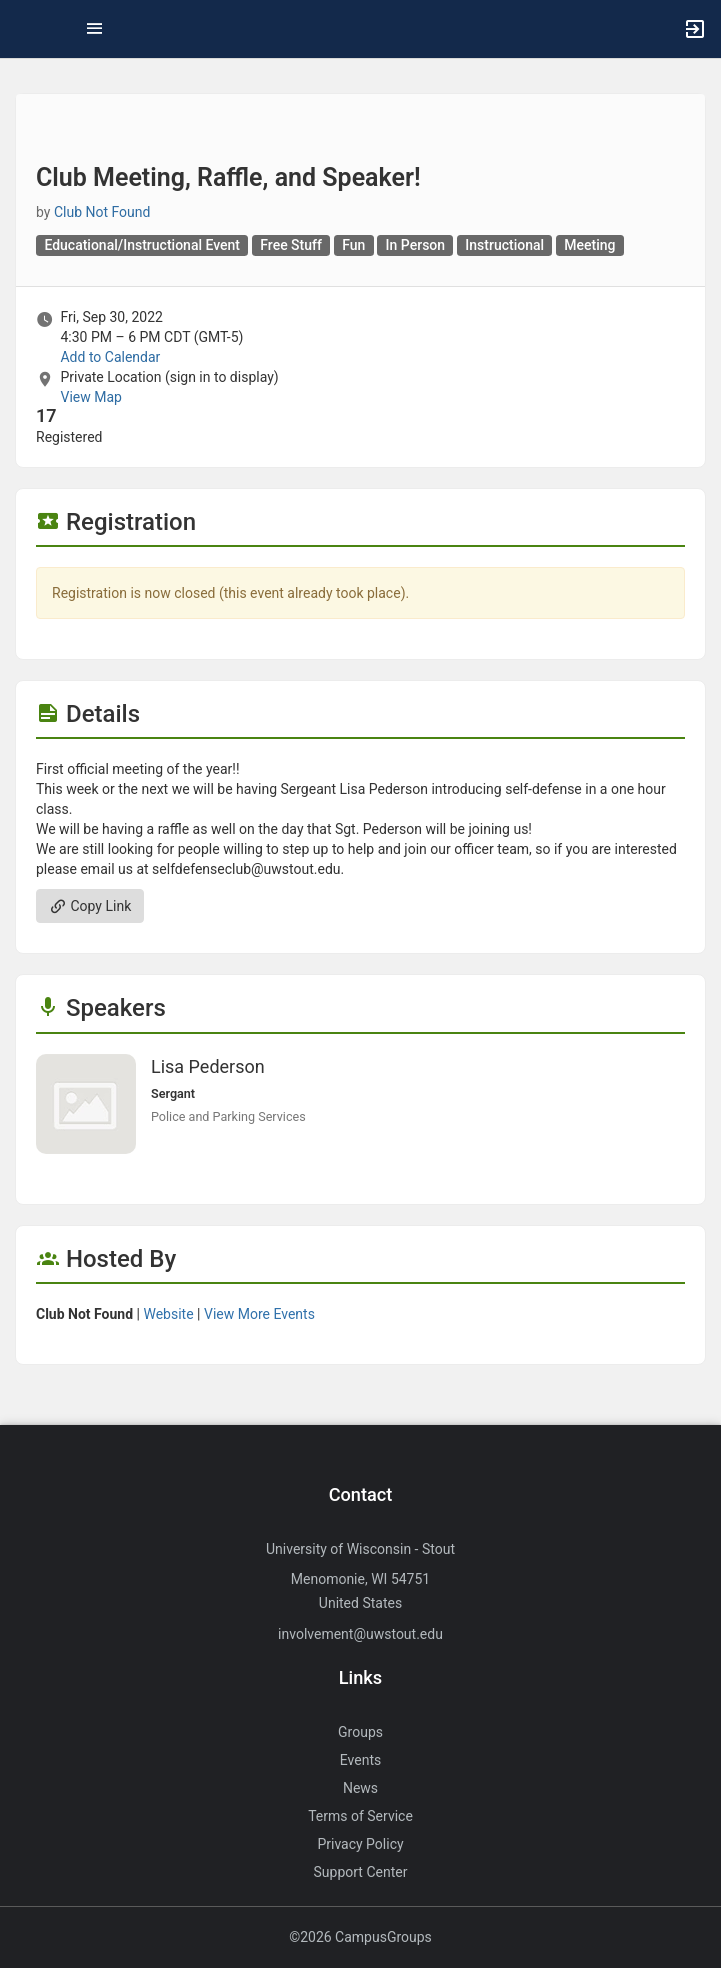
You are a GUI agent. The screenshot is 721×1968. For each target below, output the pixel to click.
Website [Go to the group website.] (168, 1314)
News (360, 1788)
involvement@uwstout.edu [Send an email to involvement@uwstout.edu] (360, 1634)
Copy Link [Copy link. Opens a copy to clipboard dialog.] (90, 906)
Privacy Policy (360, 1844)
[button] (25, 29)
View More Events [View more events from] (259, 1314)
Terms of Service (360, 1816)
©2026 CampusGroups (360, 1937)
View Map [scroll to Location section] (90, 397)
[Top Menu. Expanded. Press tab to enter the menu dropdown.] (95, 29)
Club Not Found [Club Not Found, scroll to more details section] (102, 212)
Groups (360, 1732)
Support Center (361, 1872)
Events (360, 1760)
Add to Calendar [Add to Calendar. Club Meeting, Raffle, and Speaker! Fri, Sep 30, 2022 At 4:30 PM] (110, 357)
